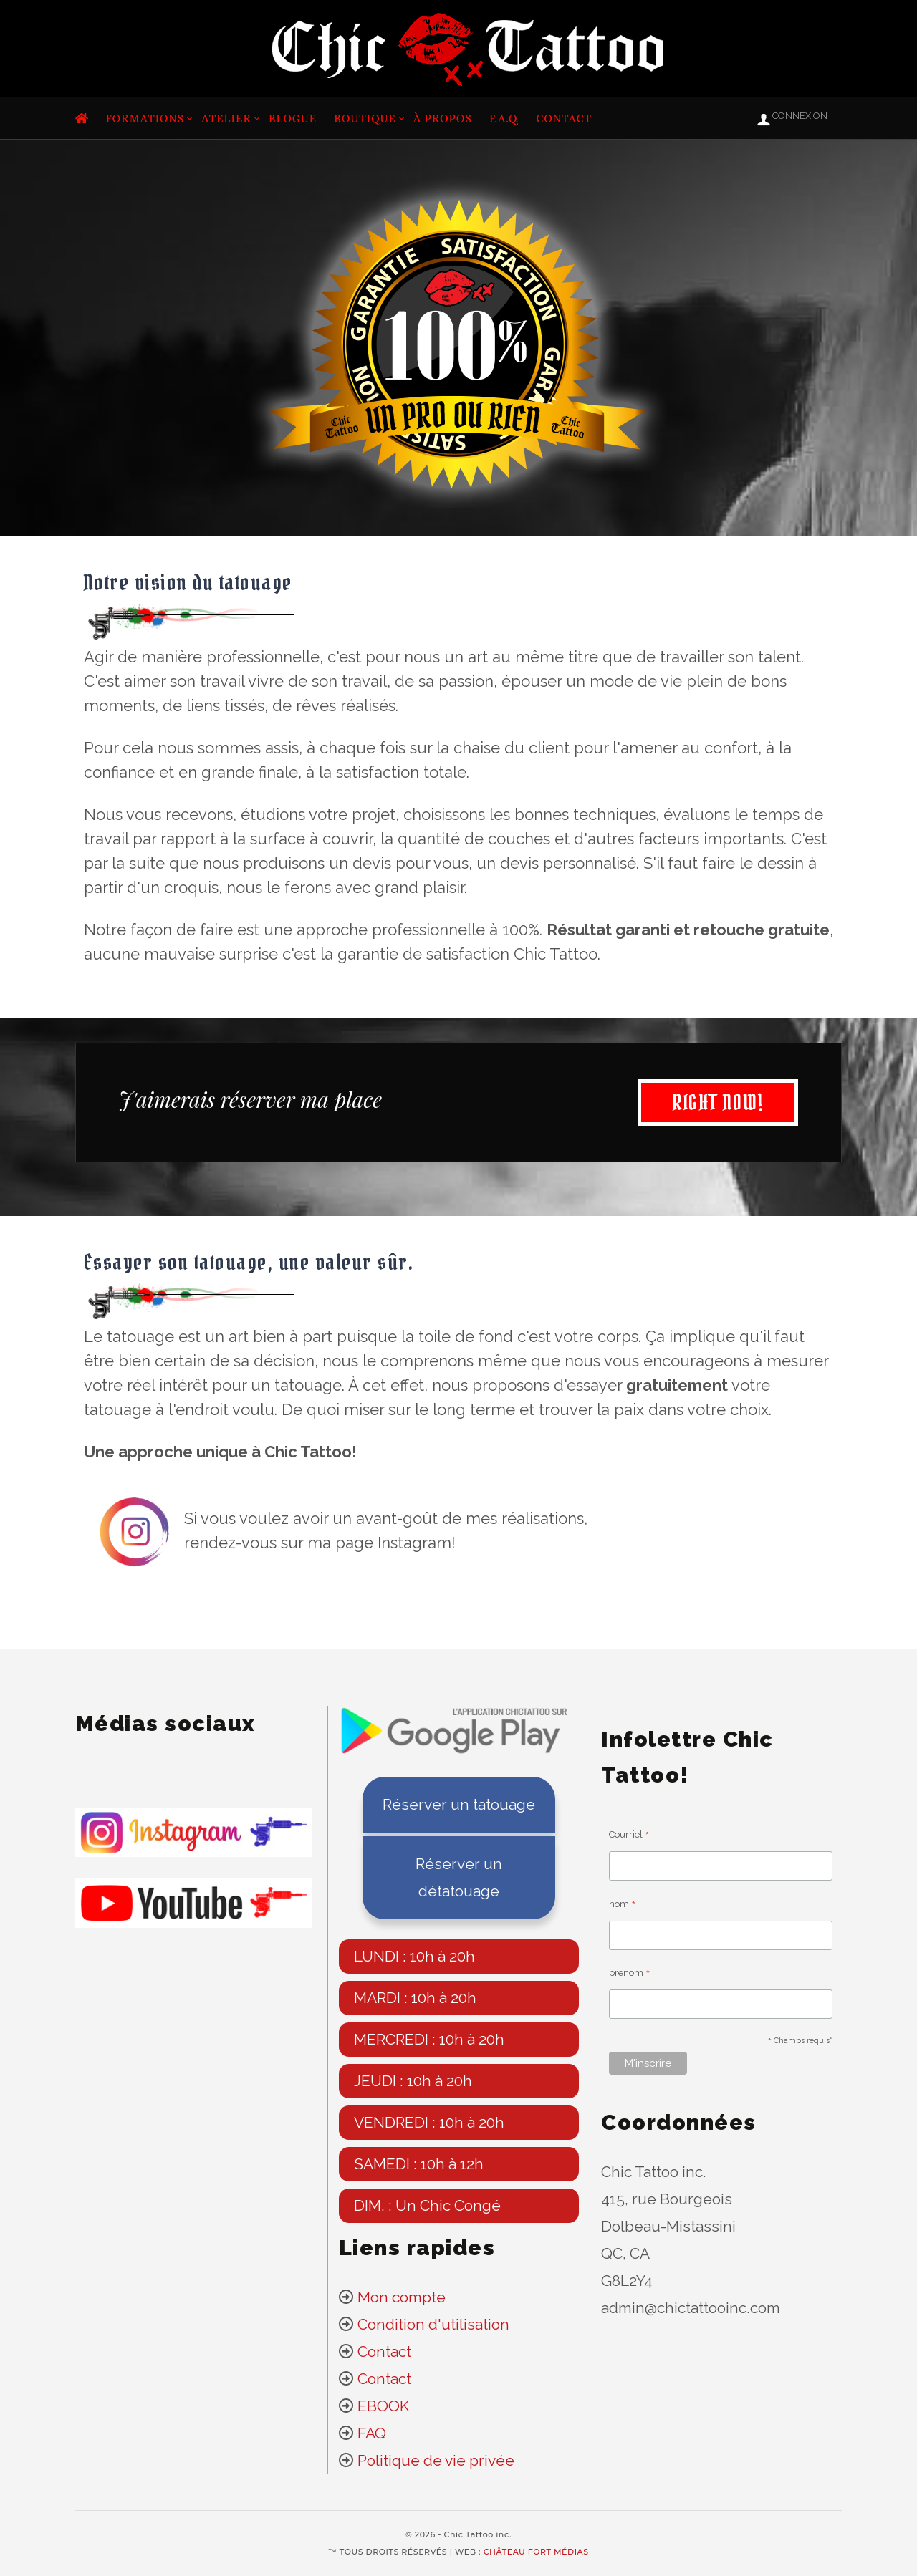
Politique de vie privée (435, 2460)
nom (622, 1906)
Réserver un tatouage (459, 1804)
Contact (564, 118)
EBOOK (383, 2406)
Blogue (293, 118)
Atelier (226, 118)
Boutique (365, 118)
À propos (442, 118)
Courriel (629, 1836)
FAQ (371, 2433)
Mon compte (400, 2297)
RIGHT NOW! (710, 1102)
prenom (629, 1975)
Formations (144, 118)
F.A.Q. (504, 118)
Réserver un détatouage (459, 1877)
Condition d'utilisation (433, 2324)
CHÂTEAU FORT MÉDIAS (536, 2552)
